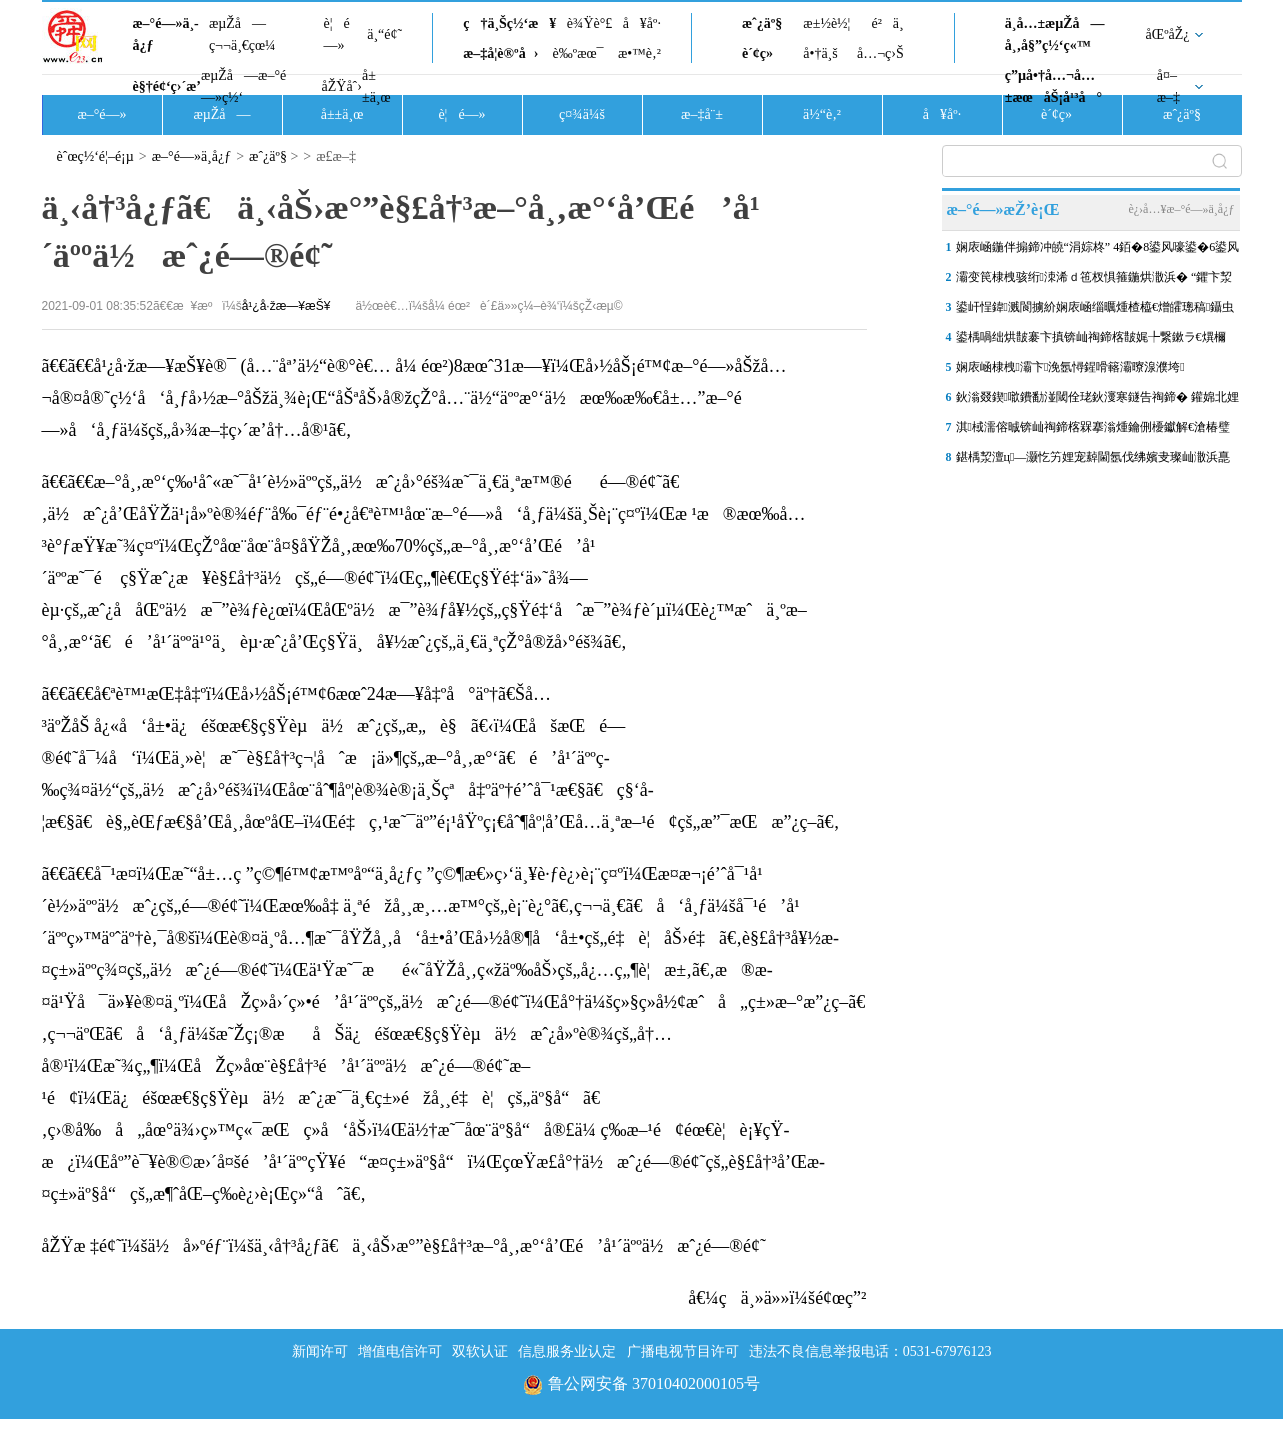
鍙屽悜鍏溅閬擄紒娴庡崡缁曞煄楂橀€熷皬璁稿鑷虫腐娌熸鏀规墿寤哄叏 (1095, 311)
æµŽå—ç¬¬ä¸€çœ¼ (242, 34)
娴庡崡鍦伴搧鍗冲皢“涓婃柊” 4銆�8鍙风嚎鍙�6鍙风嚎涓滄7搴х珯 (1098, 251)
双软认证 (480, 1351)
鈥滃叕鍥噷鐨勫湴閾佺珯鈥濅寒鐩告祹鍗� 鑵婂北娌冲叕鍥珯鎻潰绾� (1097, 401)
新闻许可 (320, 1351)
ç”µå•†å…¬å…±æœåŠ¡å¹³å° (1053, 86)
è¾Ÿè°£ (590, 23)
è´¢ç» (763, 53)
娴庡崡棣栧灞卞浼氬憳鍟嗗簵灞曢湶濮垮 (1070, 367)
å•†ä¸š (820, 53)
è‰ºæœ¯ (578, 53)
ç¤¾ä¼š (582, 114)
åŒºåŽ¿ (1168, 34)
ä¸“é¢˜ (384, 34)
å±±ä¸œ (376, 86)
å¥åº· (642, 23)
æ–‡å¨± (702, 114)
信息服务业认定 (567, 1351)
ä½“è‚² (822, 114)
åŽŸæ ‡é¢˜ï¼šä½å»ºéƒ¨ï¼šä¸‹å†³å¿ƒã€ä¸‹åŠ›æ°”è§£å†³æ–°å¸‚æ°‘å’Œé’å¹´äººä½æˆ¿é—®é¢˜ (404, 1246)
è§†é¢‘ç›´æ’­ (167, 86)
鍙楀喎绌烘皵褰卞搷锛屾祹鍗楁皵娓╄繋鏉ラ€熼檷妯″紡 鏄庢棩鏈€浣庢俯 (1091, 341)
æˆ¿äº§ (762, 23)
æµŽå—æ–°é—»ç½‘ (243, 86)
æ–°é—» (101, 114)
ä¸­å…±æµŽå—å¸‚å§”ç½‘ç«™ (1055, 34)
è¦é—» (337, 34)
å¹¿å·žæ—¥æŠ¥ (286, 306)
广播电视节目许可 (683, 1351)
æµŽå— (221, 114)
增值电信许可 (400, 1351)
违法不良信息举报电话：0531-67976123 (870, 1351)
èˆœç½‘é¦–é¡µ (95, 156)
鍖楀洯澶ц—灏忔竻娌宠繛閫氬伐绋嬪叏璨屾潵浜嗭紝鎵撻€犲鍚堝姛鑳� (1093, 461)
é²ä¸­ (887, 23)
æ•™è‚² (639, 53)
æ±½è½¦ (826, 23)
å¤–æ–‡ (1168, 86)
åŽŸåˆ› (342, 86)
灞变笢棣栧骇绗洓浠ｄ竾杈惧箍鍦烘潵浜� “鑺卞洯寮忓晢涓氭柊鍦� (1094, 281)
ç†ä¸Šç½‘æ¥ (509, 23)
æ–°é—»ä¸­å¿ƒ (166, 34)
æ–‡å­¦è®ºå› (500, 53)
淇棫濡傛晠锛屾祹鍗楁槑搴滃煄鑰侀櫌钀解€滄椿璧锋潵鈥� (1093, 431)
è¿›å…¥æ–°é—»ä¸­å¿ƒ (1181, 209)
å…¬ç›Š (880, 53)
